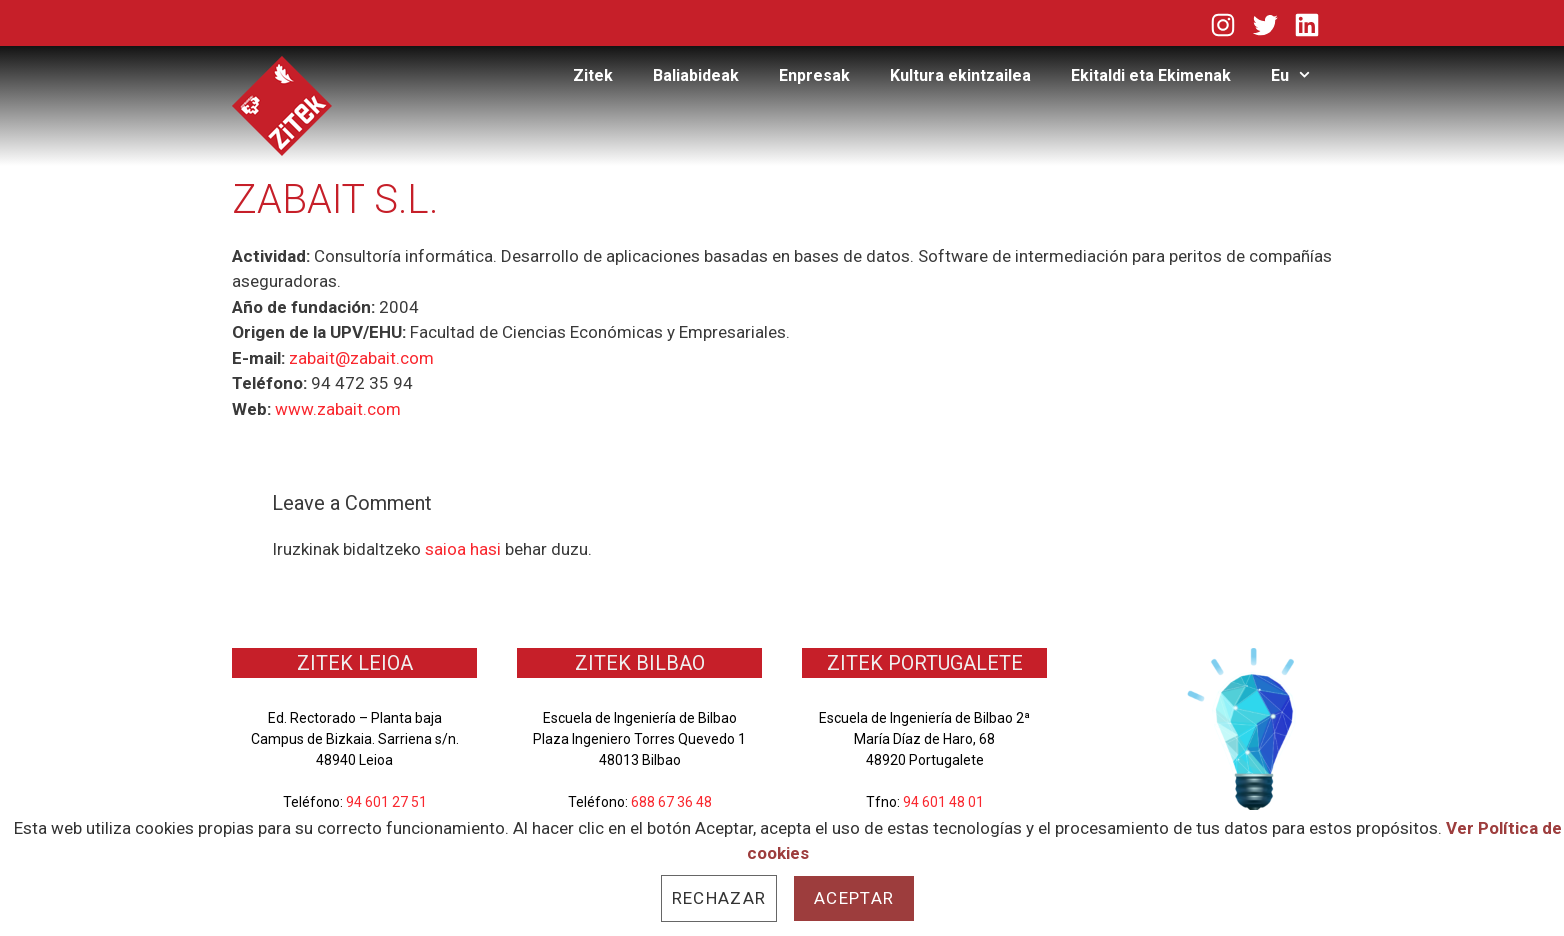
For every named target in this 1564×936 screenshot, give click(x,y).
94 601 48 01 (943, 802)
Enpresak (814, 75)
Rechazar (719, 898)
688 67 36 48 (671, 802)
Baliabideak (696, 75)
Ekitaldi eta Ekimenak (1151, 75)
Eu (1301, 76)
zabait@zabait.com (361, 358)
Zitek (593, 75)
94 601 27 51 (386, 802)
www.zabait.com (338, 409)
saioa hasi (463, 549)
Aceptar (854, 898)
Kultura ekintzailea (960, 75)
